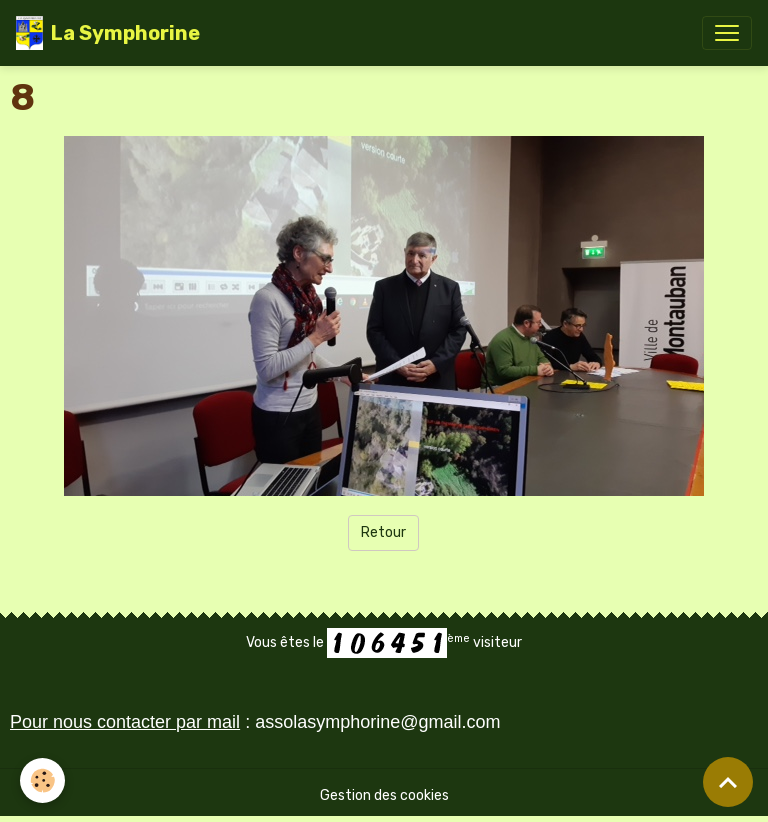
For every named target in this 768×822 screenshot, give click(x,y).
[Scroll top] (728, 782)
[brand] (108, 33)
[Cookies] (42, 780)
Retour (383, 532)
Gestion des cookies (384, 795)
